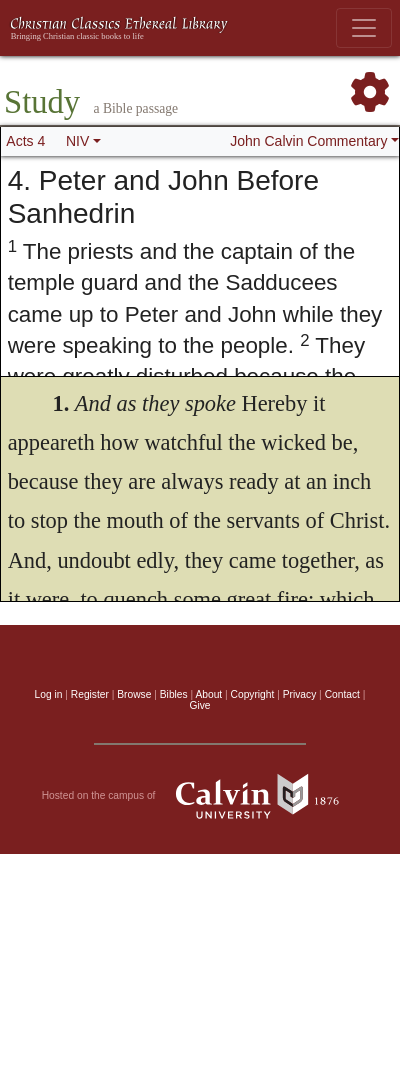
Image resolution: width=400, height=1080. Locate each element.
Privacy (300, 694)
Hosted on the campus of (200, 796)
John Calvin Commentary (308, 141)
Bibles (174, 694)
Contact (342, 694)
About (208, 694)
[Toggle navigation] (364, 28)
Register (90, 694)
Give (199, 705)
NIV (77, 141)
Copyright (253, 694)
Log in (49, 694)
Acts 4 (25, 141)
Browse (134, 694)
